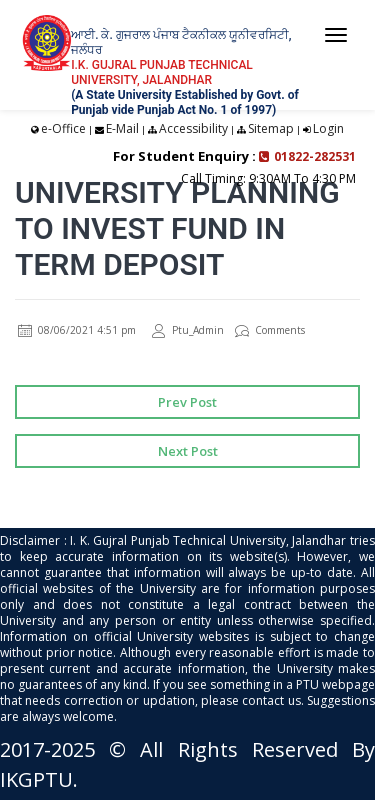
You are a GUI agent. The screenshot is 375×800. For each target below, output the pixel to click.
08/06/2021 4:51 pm (77, 330)
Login (328, 128)
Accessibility (193, 128)
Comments (270, 330)
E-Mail (122, 128)
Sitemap (271, 128)
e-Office (63, 128)
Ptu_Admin (188, 330)
